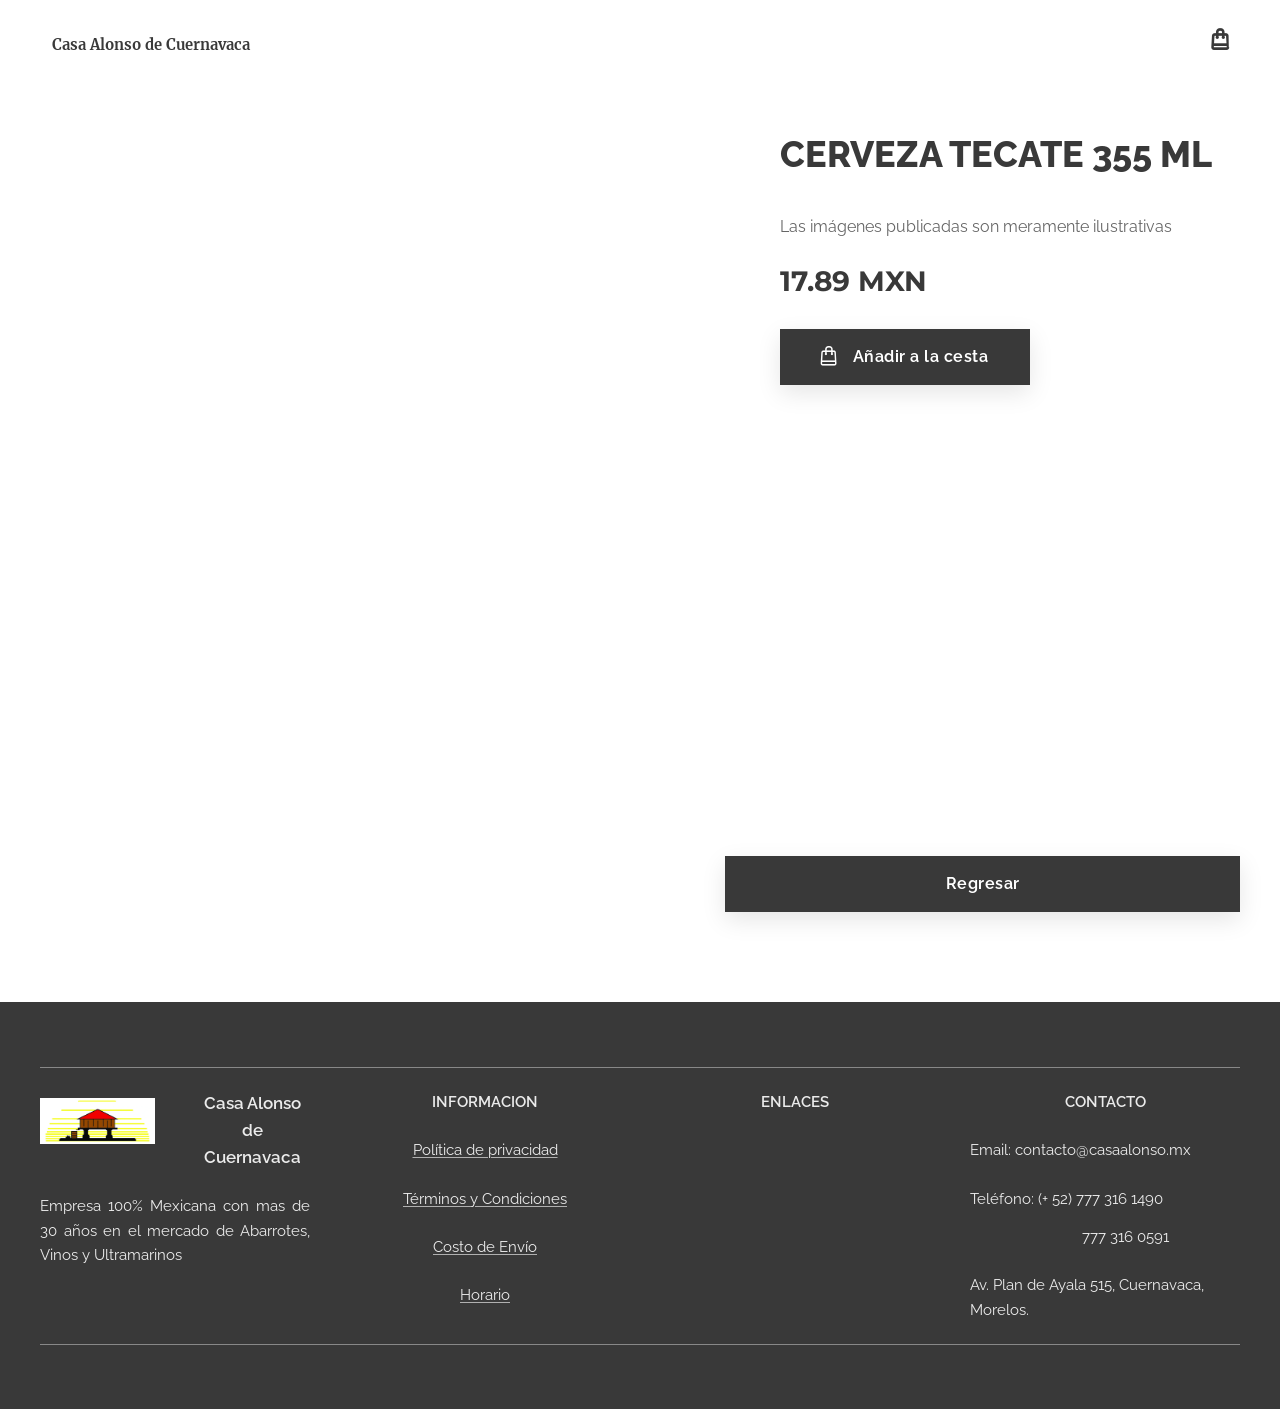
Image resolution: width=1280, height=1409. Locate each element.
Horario (485, 1295)
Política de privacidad (485, 1150)
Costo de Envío (485, 1247)
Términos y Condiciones (485, 1198)
